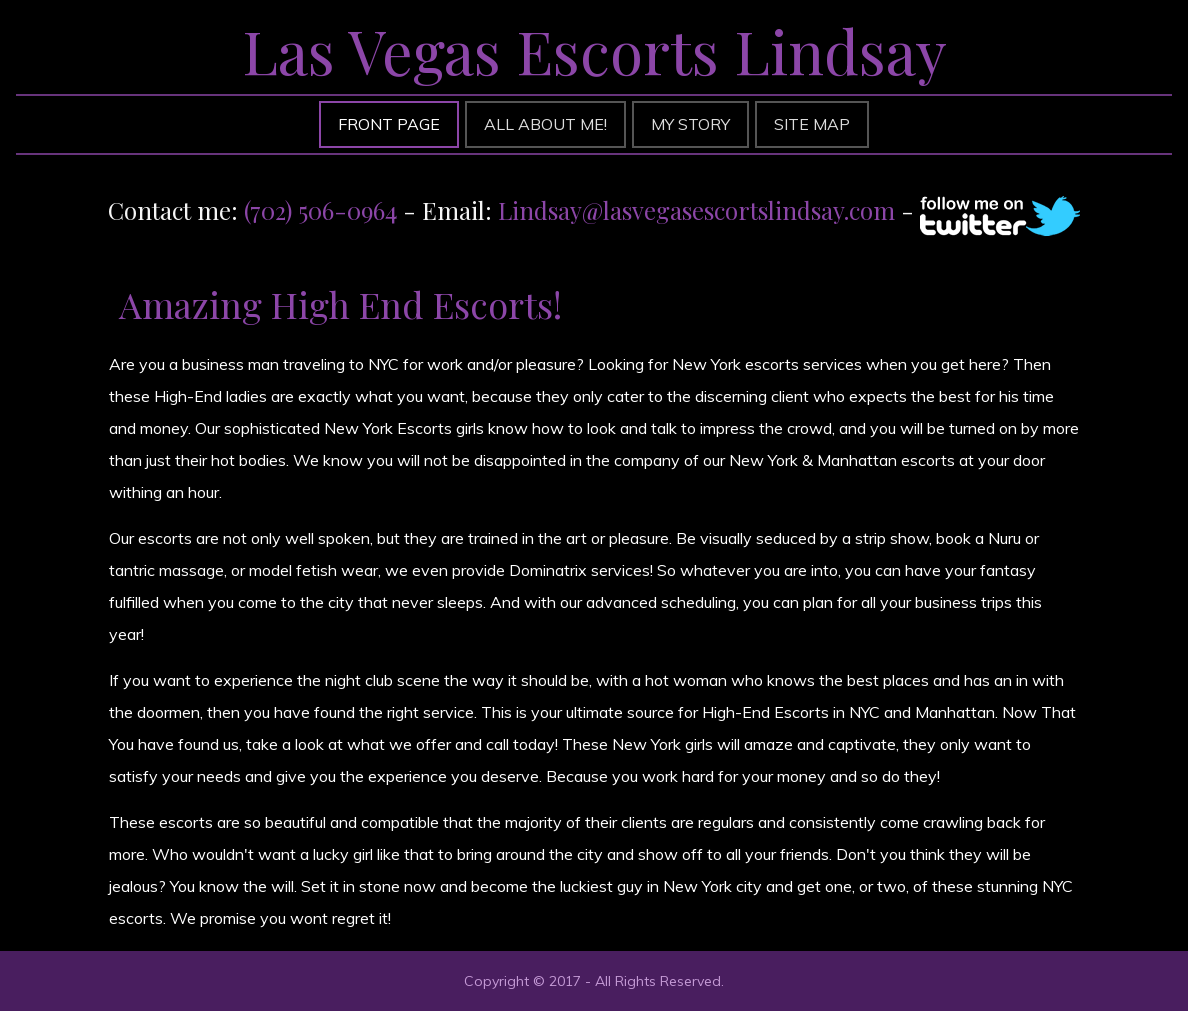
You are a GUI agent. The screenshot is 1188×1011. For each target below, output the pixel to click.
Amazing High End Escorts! (340, 304)
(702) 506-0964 (320, 210)
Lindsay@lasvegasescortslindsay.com (696, 210)
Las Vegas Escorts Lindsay (594, 50)
